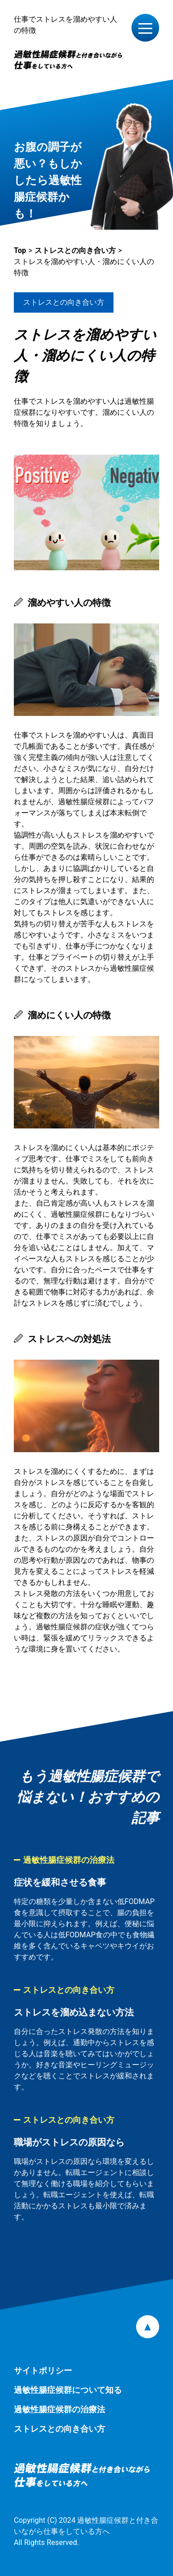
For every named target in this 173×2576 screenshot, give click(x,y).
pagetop (147, 2326)
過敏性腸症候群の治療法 (68, 1860)
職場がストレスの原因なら (69, 2142)
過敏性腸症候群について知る (68, 2390)
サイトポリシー (43, 2370)
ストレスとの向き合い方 (63, 302)
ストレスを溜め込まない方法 (74, 2012)
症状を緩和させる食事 (60, 1882)
